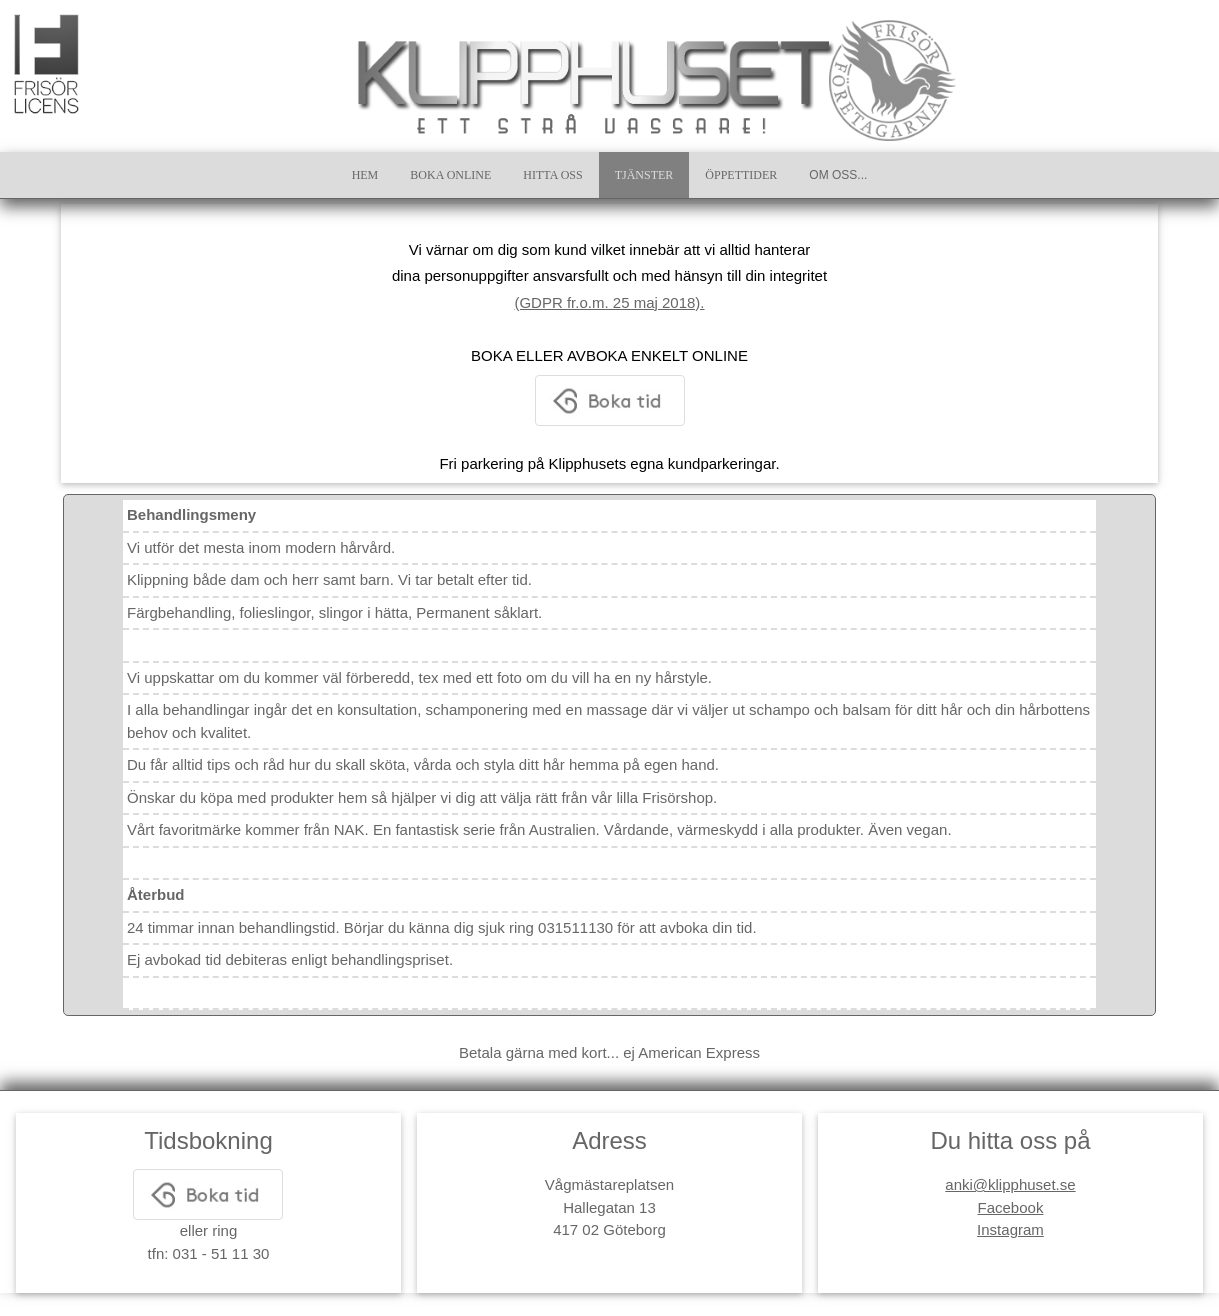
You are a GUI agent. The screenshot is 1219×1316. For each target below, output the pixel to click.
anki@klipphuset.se (1010, 1184)
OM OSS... (838, 175)
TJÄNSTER (644, 175)
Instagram (1010, 1229)
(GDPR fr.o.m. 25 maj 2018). (609, 302)
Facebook (1011, 1207)
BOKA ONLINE (450, 175)
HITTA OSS (552, 175)
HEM (365, 175)
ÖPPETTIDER (741, 175)
